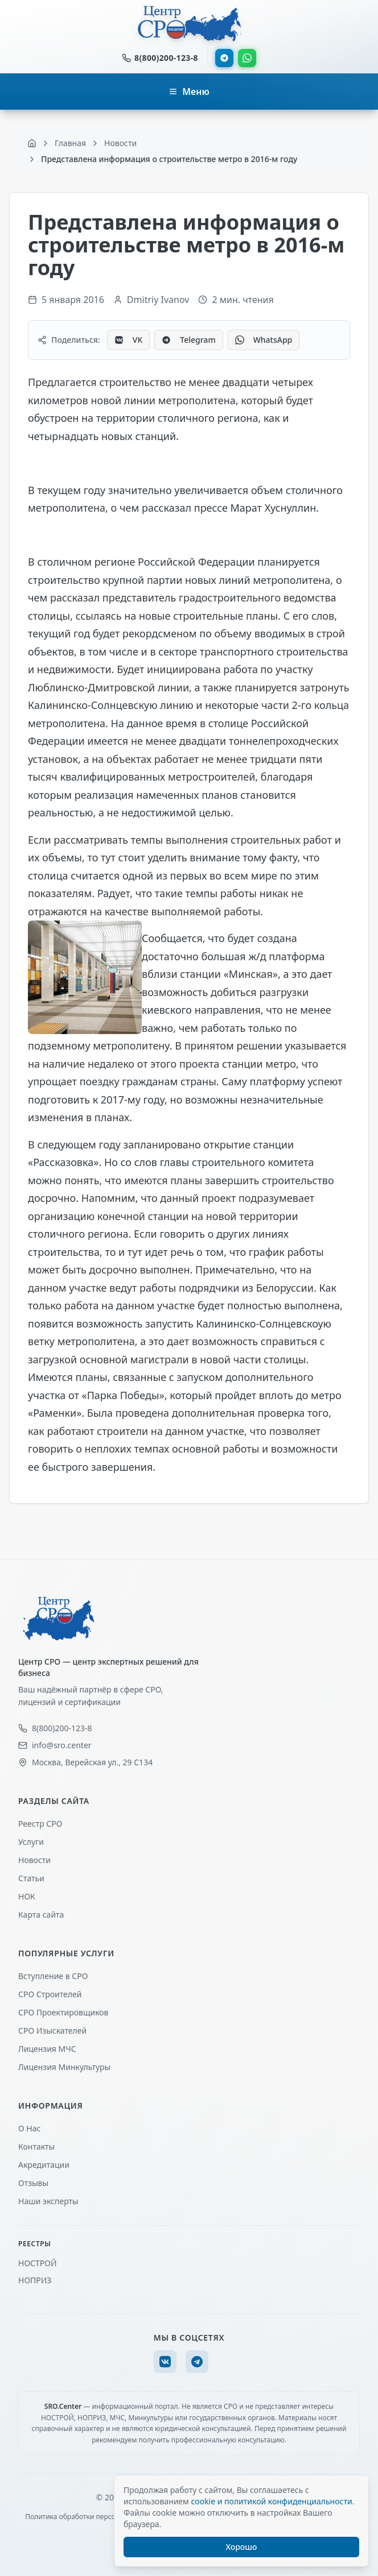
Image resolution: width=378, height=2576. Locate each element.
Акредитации (43, 2164)
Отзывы (33, 2182)
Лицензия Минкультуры (64, 2066)
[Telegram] (197, 2361)
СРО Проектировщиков (63, 2012)
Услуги (31, 1841)
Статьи (31, 1878)
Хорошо (241, 2546)
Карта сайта (41, 1914)
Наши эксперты (48, 2201)
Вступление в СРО (53, 1976)
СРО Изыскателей (52, 2030)
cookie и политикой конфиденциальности (271, 2501)
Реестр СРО (40, 1823)
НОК (26, 1896)
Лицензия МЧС (47, 2048)
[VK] (165, 2361)
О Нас (29, 2128)
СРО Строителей (49, 1994)
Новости (34, 1860)
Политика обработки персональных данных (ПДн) (108, 2516)
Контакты (36, 2146)
